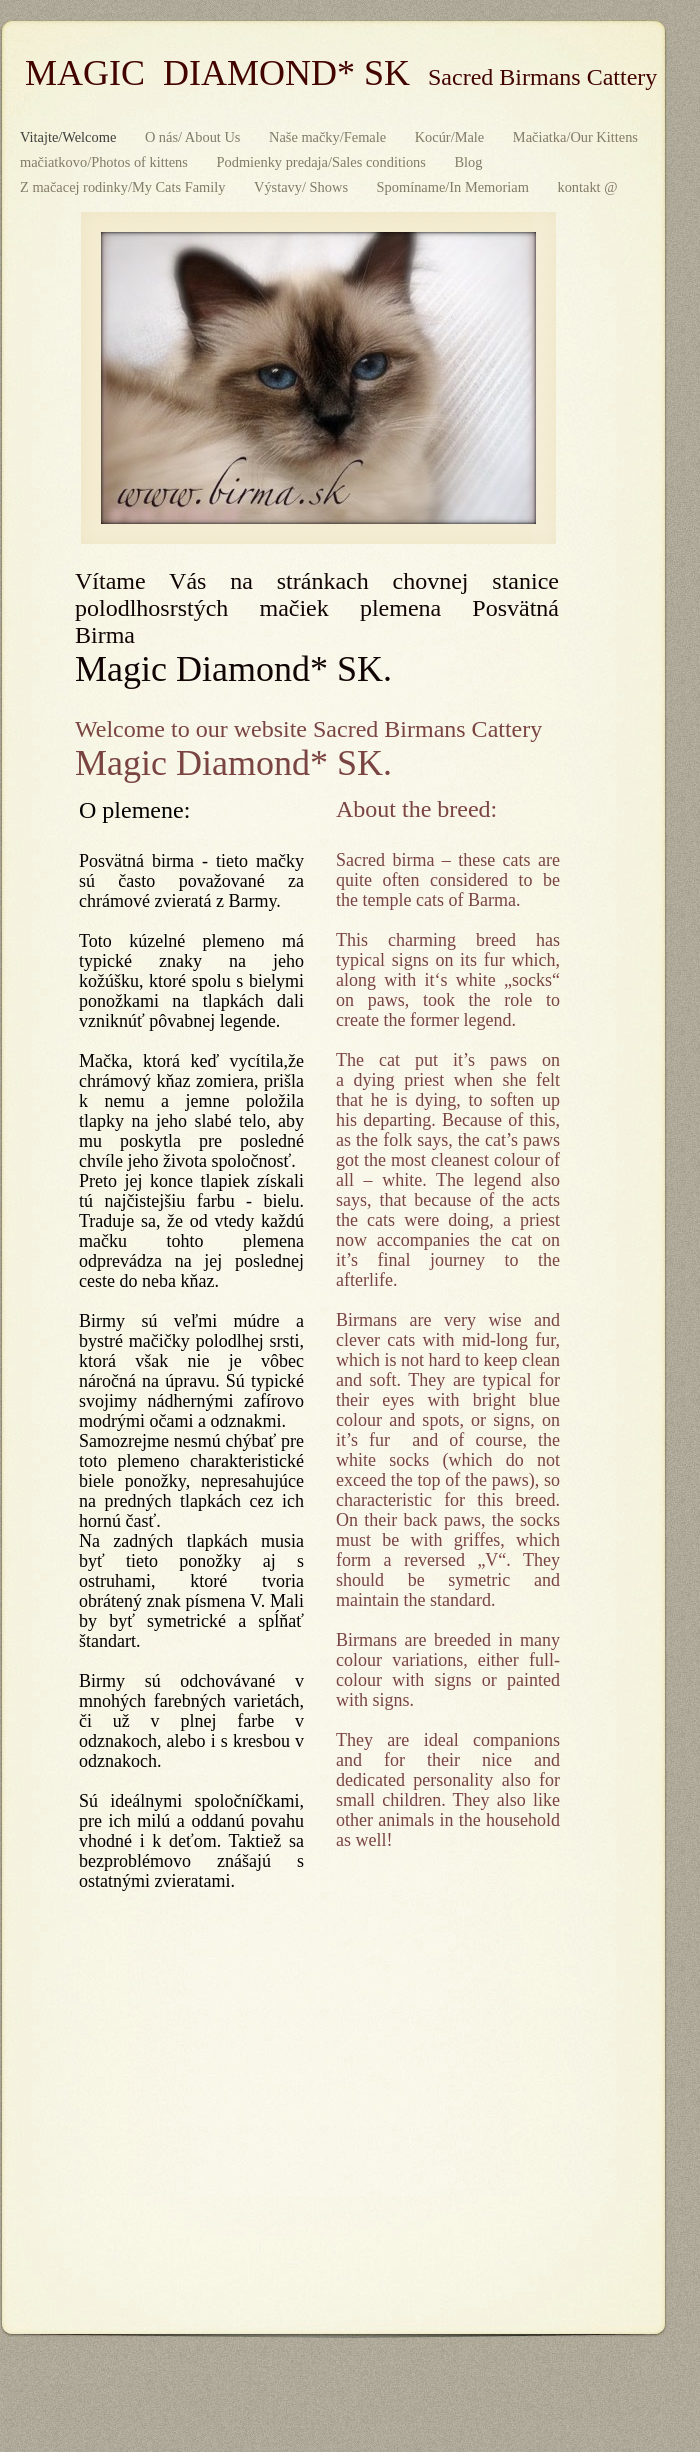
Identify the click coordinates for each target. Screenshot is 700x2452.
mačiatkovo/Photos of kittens (105, 162)
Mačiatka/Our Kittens (575, 137)
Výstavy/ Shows (303, 187)
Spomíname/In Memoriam (455, 187)
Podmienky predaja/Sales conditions (322, 162)
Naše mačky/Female (329, 137)
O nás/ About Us (194, 137)
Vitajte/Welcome (70, 137)
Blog (469, 162)
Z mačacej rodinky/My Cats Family (124, 187)
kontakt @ (587, 187)
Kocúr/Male (451, 137)
